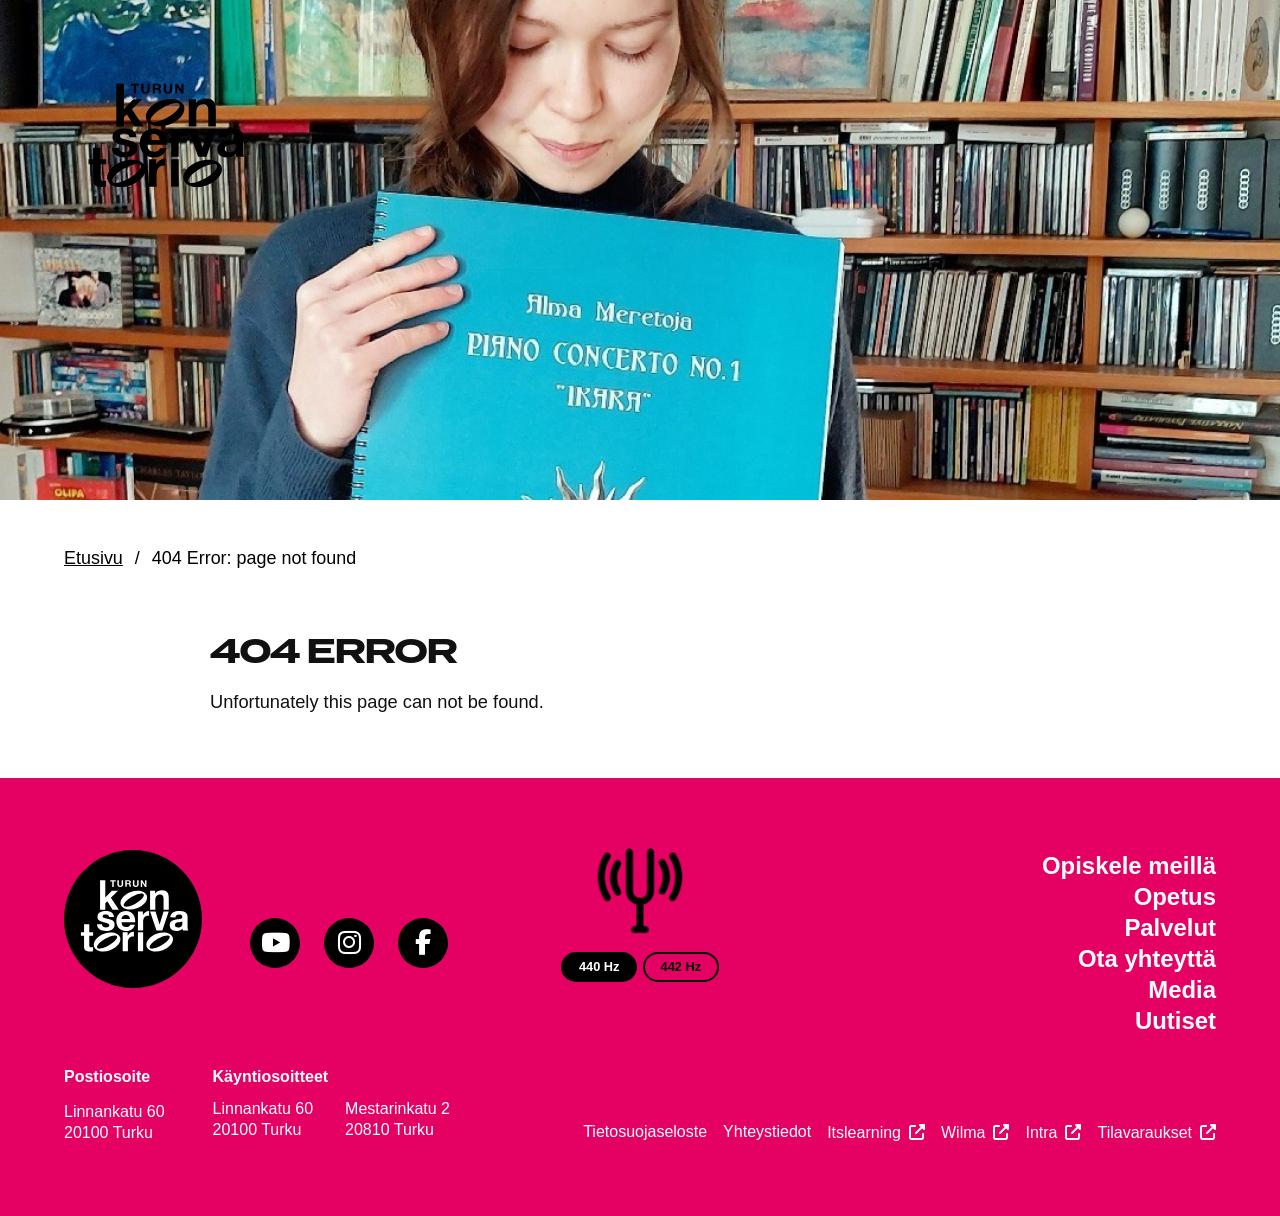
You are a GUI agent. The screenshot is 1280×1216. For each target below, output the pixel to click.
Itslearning (864, 1132)
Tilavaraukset (1144, 1132)
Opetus (1175, 896)
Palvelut (1170, 927)
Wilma (963, 1132)
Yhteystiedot (767, 1131)
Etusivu (93, 558)
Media (1182, 989)
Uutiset (1175, 1020)
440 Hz (599, 966)
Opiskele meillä (1129, 865)
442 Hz (681, 966)
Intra (1041, 1132)
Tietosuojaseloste (645, 1131)
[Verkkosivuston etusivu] (164, 140)
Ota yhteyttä (1147, 958)
